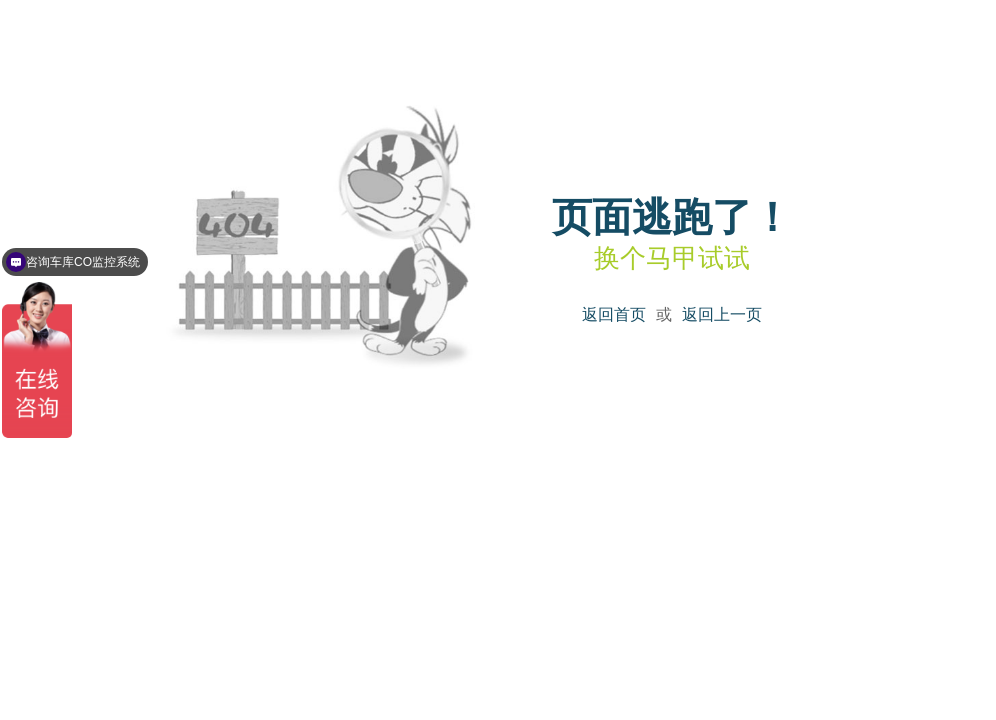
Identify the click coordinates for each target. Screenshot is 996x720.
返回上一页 (722, 314)
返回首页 (614, 314)
